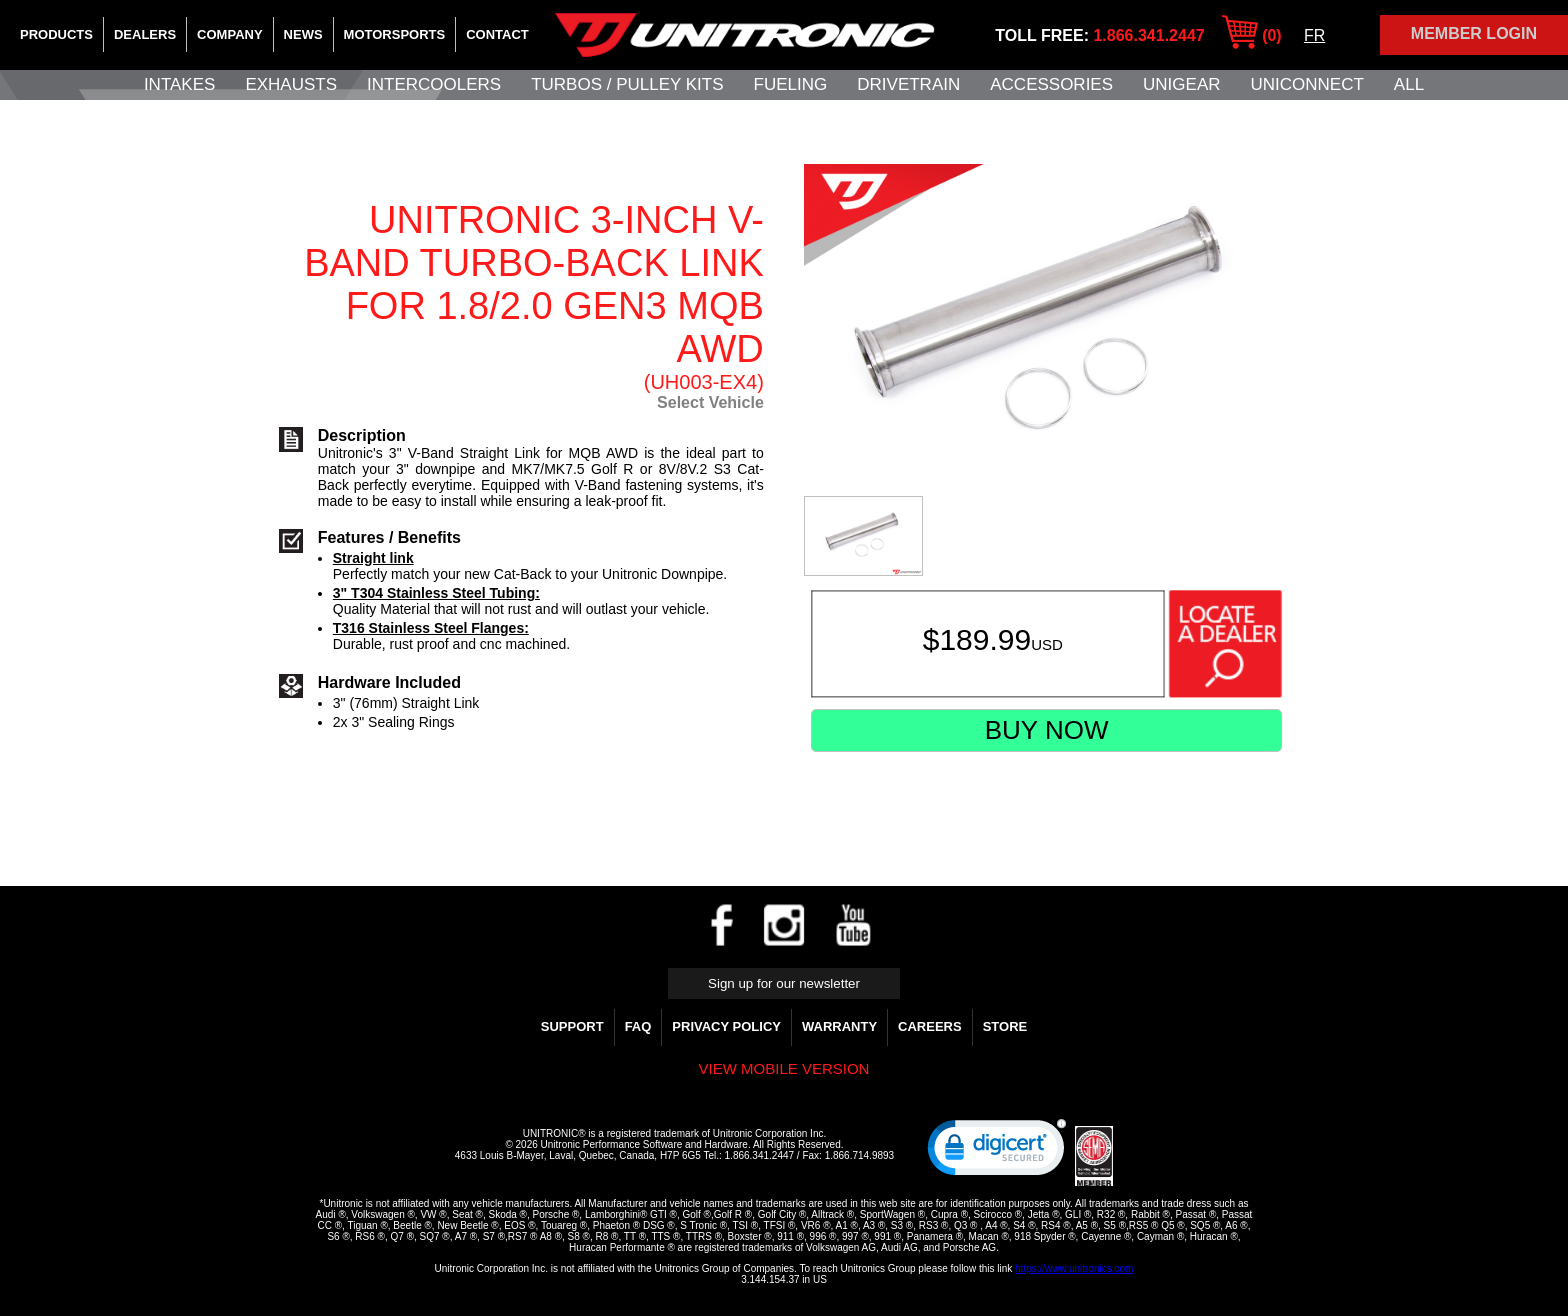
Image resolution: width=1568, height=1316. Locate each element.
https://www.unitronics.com (1074, 1268)
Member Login (1474, 33)
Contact (497, 34)
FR (1314, 35)
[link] (997, 1152)
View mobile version (784, 1068)
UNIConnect (1307, 84)
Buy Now (1047, 730)
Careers (930, 1026)
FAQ (638, 1026)
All (1409, 84)
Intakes (179, 84)
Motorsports (395, 34)
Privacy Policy (726, 1026)
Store (1005, 1026)
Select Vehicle (710, 402)
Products (56, 34)
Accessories (1051, 84)
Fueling (791, 84)
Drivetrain (908, 84)
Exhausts (291, 84)
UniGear (1181, 84)
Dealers (145, 34)
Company (229, 34)
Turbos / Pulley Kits (627, 84)
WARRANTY (839, 1026)
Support (572, 1026)
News (303, 34)
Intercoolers (434, 84)
